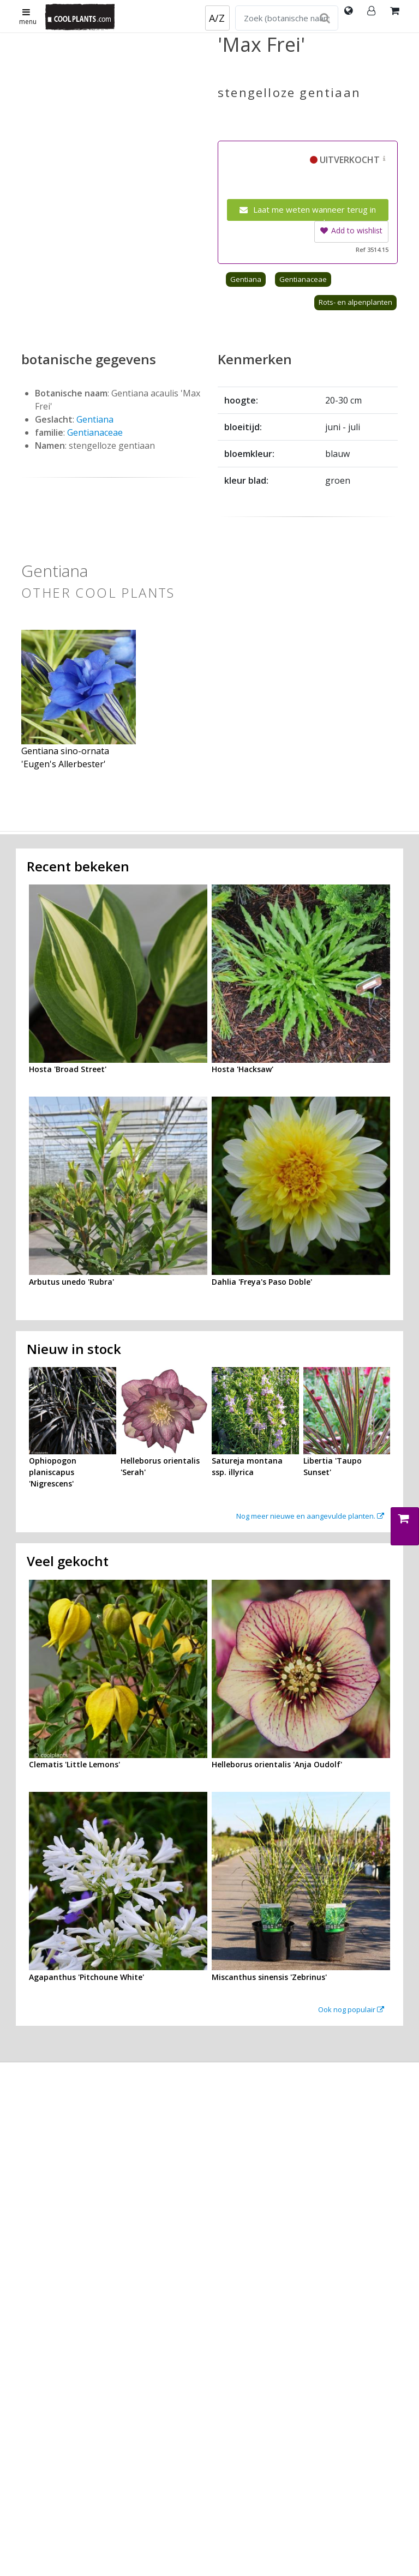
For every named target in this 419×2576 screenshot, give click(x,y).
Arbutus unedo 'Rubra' (71, 1282)
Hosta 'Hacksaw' (242, 1069)
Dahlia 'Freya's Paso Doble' (262, 1282)
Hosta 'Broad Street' (67, 1069)
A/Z (217, 18)
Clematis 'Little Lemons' (74, 1764)
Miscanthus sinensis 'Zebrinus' (269, 1977)
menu (28, 17)
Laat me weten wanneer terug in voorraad (308, 212)
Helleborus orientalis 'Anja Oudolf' (277, 1764)
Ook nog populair (351, 2009)
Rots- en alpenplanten (355, 302)
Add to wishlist (351, 230)
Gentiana (245, 279)
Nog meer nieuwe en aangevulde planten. (310, 1516)
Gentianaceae (303, 279)
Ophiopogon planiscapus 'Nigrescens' (52, 1472)
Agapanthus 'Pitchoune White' (86, 1977)
